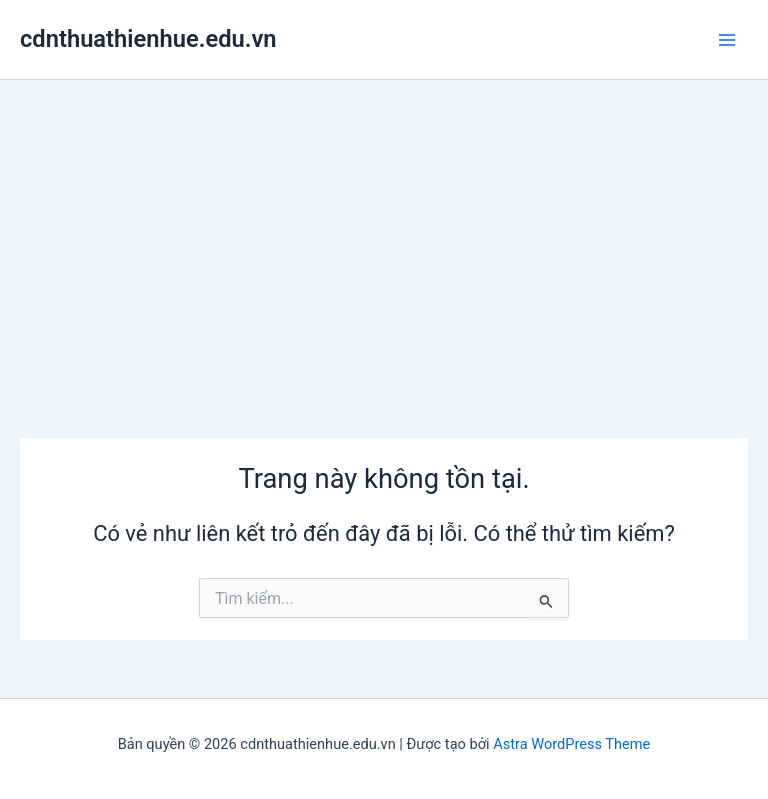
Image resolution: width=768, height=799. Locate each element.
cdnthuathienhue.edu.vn (148, 39)
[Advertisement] (384, 230)
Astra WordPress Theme (571, 744)
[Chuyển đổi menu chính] (727, 40)
